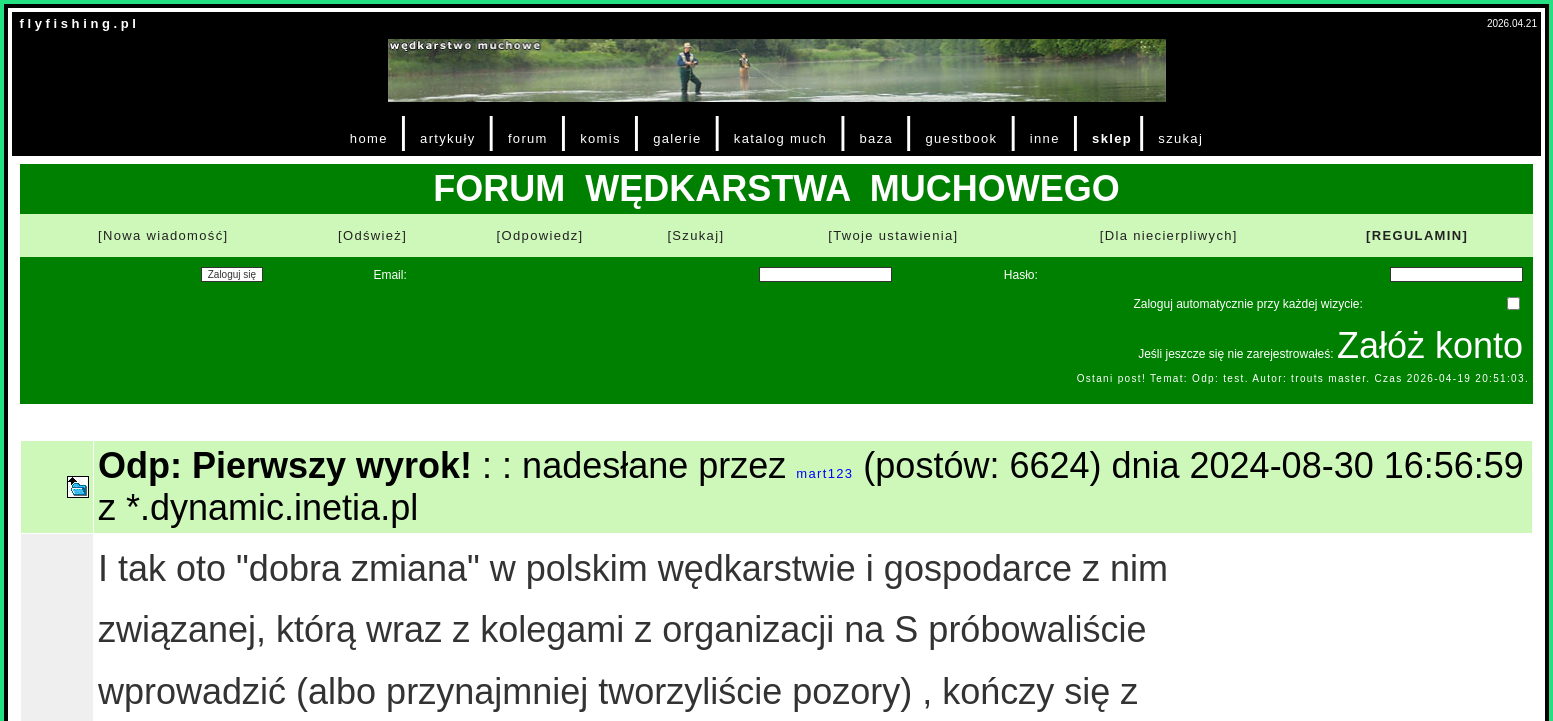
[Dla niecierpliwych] (1169, 235)
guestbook (961, 138)
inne (1045, 138)
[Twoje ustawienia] (893, 235)
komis (600, 138)
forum (528, 138)
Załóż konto (1430, 345)
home (369, 138)
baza (877, 138)
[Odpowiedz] (540, 235)
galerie (677, 138)
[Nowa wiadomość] (163, 235)
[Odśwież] (372, 235)
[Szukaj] (695, 235)
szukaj (1180, 138)
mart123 (824, 473)
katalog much (780, 138)
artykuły (447, 138)
